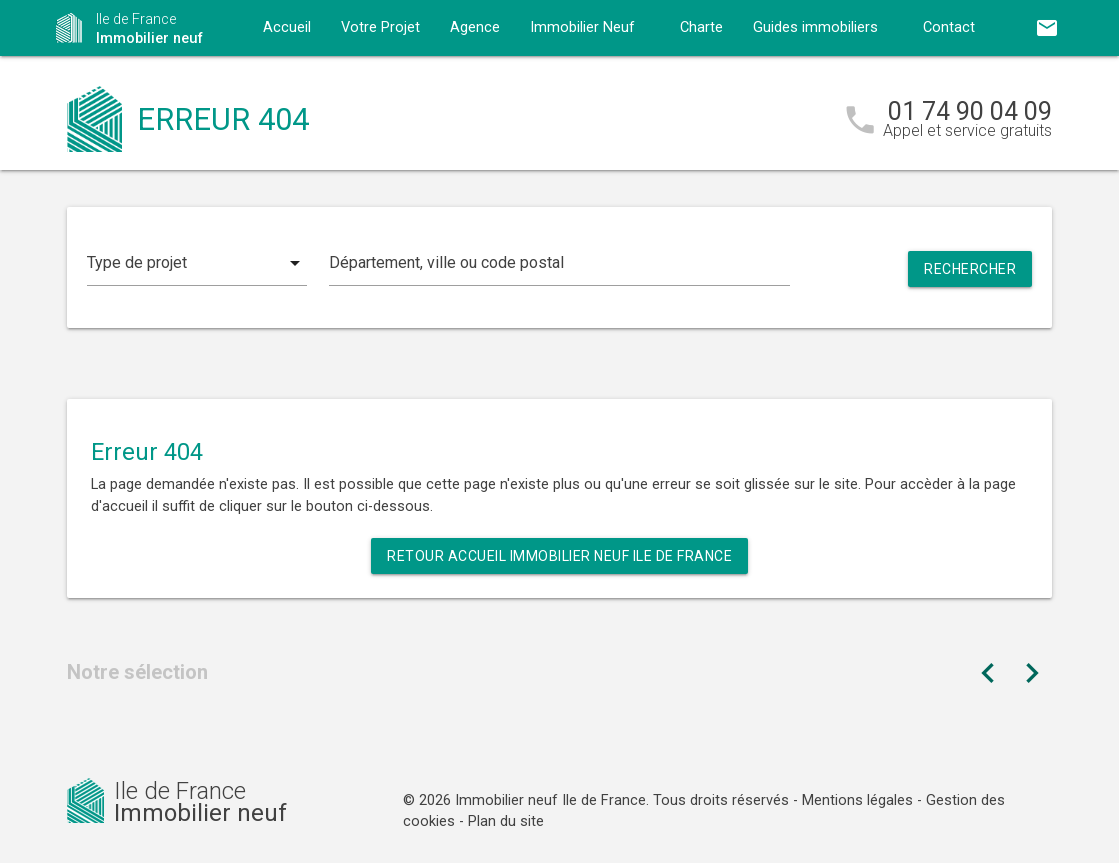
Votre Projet (380, 27)
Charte (701, 27)
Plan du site (506, 821)
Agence (475, 27)
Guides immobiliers (815, 27)
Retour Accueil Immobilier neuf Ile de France (559, 556)
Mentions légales (857, 800)
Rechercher (970, 269)
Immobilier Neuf (582, 27)
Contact (949, 27)
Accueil (287, 27)
